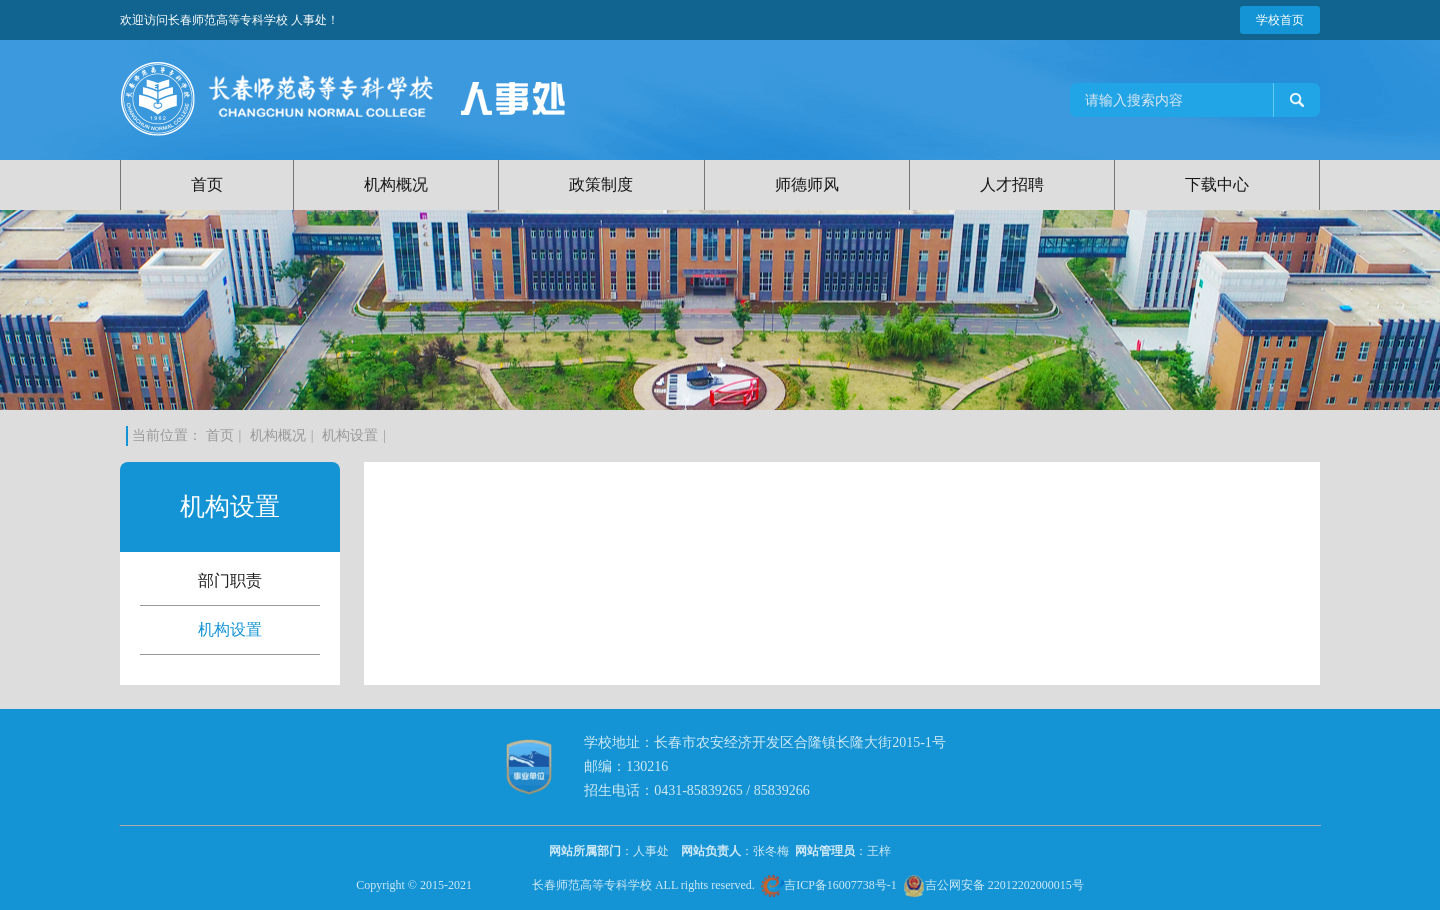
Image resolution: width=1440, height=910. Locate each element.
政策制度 (601, 184)
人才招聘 (1012, 184)
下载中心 (1217, 184)
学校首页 (1280, 20)
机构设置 (350, 435)
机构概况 (396, 184)
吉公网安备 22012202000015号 (993, 885)
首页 (207, 184)
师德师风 (807, 184)
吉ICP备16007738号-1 (829, 885)
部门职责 (230, 580)
